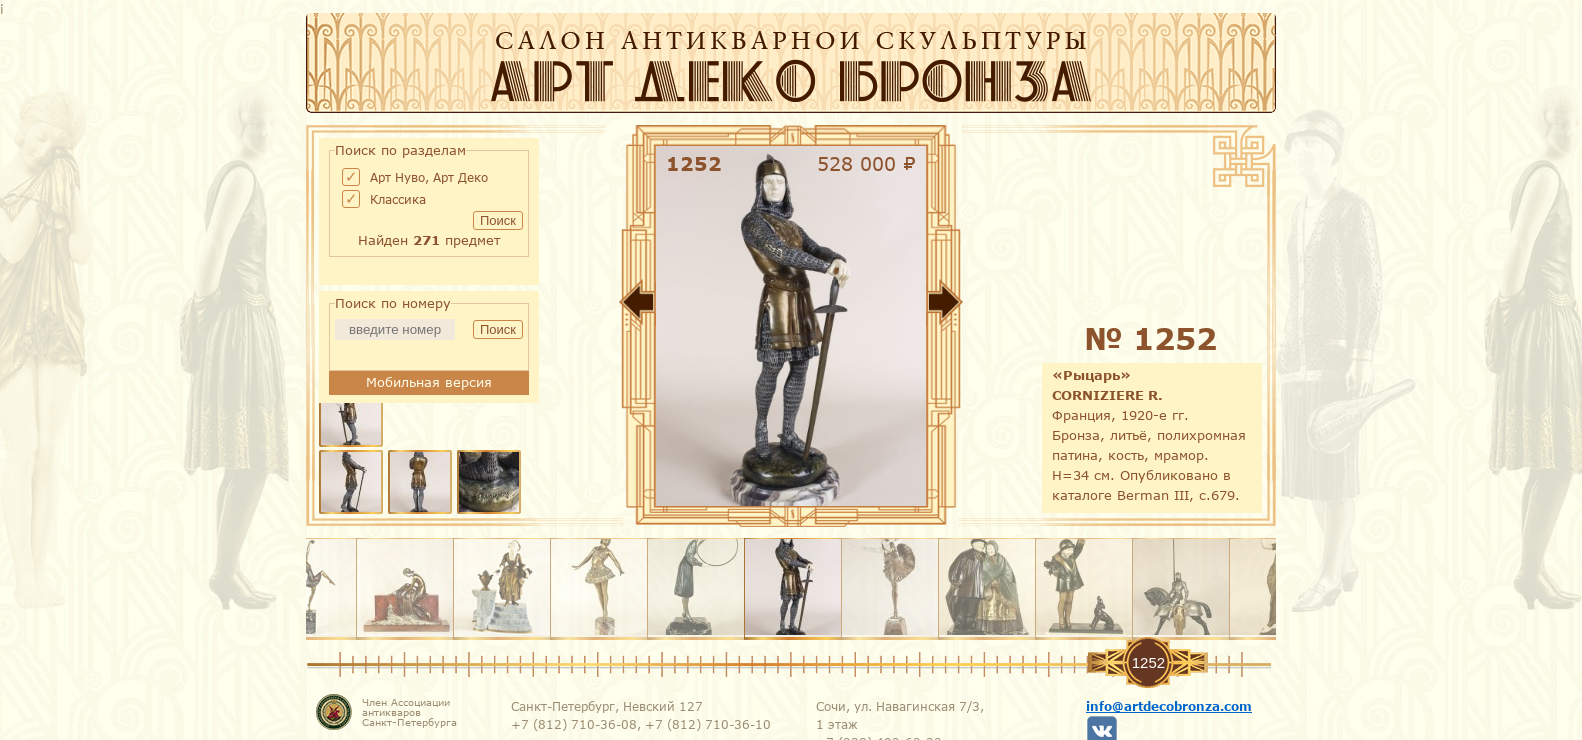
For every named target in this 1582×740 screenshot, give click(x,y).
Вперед (1006, 306)
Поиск (498, 220)
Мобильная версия (429, 382)
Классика (398, 199)
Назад (576, 306)
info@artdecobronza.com (1169, 706)
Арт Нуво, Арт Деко (429, 177)
